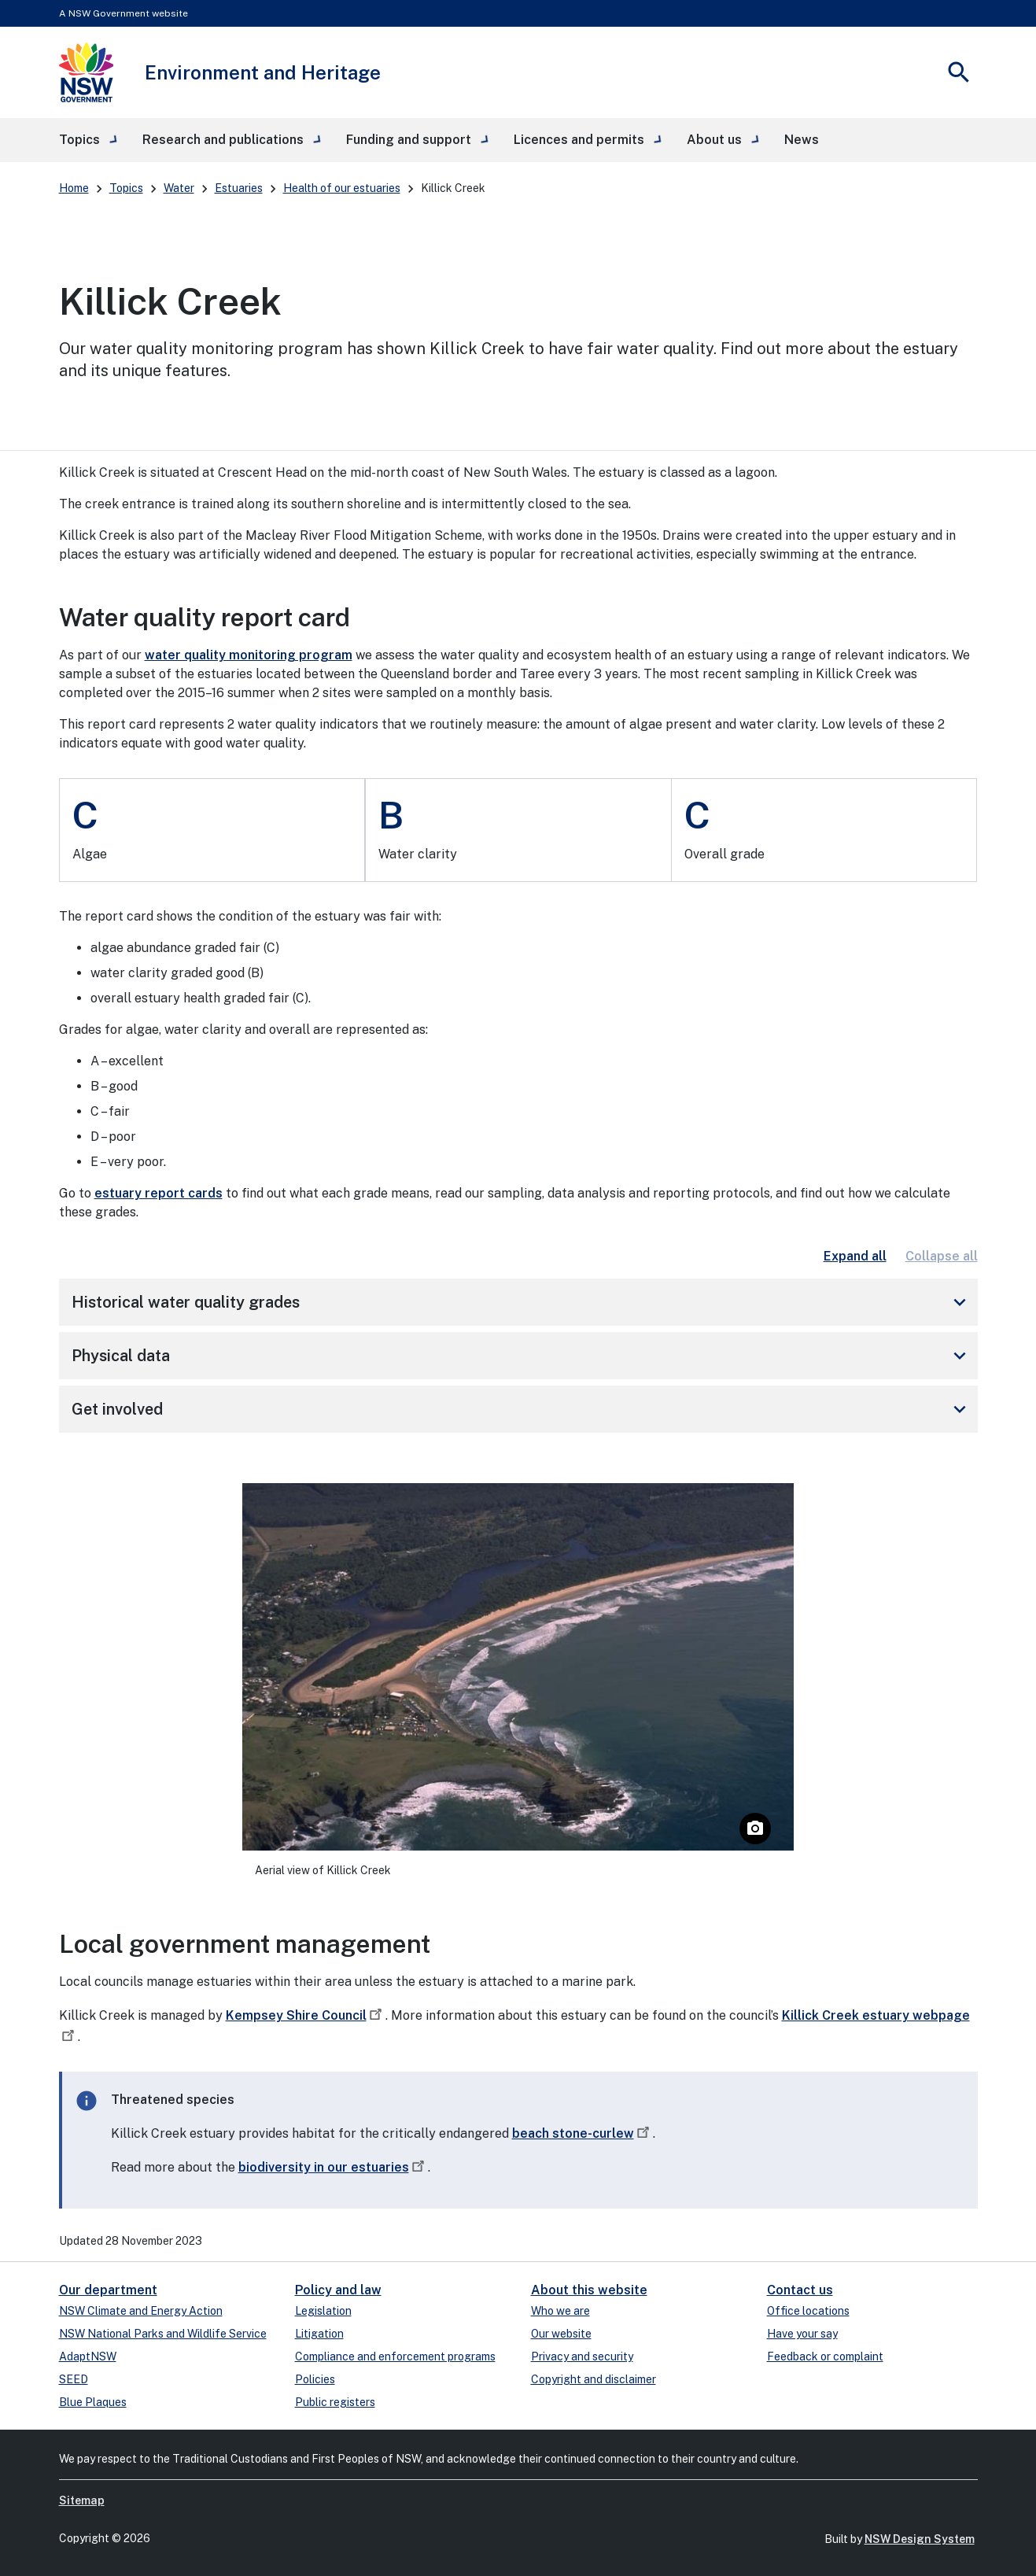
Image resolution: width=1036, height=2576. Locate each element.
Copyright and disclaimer (593, 2379)
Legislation (323, 2311)
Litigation (319, 2333)
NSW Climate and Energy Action (141, 2311)
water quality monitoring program (248, 655)
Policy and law (338, 2290)
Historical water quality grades (521, 1302)
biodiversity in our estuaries (333, 2167)
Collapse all (941, 1256)
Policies (315, 2379)
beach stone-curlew (582, 2133)
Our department (108, 2290)
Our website (561, 2333)
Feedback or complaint (825, 2356)
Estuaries (239, 188)
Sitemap (82, 2500)
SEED (73, 2379)
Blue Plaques (93, 2402)
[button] (88, 140)
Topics (126, 188)
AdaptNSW (87, 2356)
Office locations (808, 2311)
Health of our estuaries (341, 188)
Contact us (800, 2290)
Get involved (521, 1409)
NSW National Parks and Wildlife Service (163, 2333)
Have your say (802, 2333)
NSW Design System (920, 2539)
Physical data (521, 1355)
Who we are (560, 2311)
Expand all (855, 1256)
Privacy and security (582, 2356)
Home (74, 188)
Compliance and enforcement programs (395, 2356)
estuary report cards (158, 1193)
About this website (589, 2290)
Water (179, 188)
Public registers (335, 2402)
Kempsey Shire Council (305, 2015)
